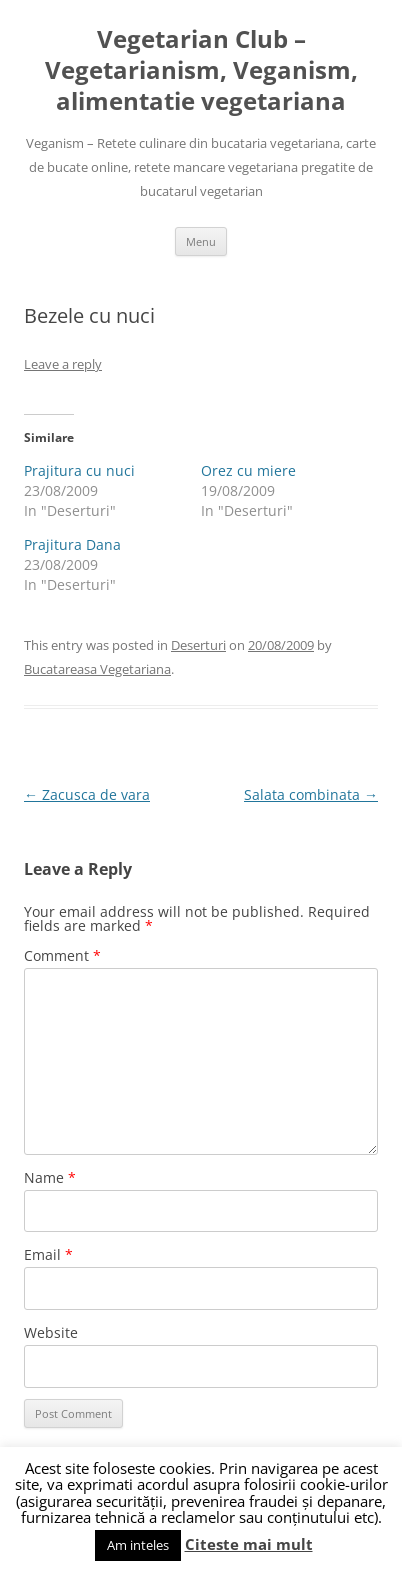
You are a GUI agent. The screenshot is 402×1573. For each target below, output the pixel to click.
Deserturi (198, 645)
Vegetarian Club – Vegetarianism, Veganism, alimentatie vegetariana (201, 70)
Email (48, 1254)
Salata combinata (311, 794)
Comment (62, 955)
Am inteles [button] (138, 1545)
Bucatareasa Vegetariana (97, 669)
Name (50, 1177)
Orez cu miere (248, 470)
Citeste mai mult (249, 1544)
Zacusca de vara (87, 794)
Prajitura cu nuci (79, 470)
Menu (201, 241)
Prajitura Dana (72, 544)
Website (51, 1332)
